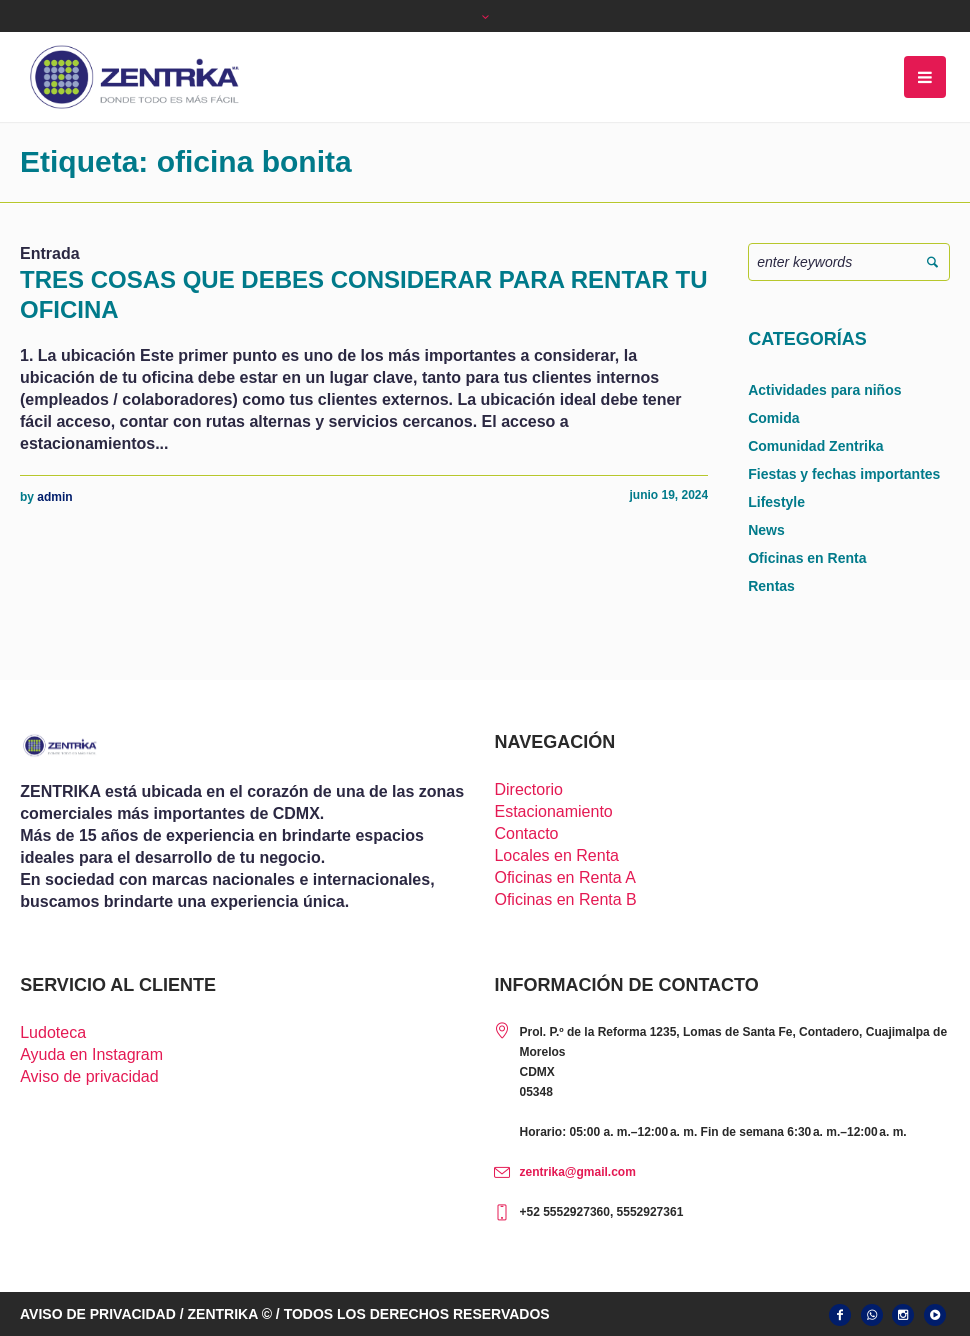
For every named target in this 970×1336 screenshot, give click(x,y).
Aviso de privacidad (89, 1076)
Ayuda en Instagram (91, 1054)
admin (54, 497)
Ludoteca (53, 1032)
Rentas (771, 586)
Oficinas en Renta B (565, 899)
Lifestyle (776, 502)
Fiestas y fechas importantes (844, 474)
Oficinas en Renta (807, 558)
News (766, 530)
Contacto (526, 833)
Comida (773, 418)
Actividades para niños (824, 390)
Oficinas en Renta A (564, 877)
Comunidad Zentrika (815, 446)
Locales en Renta (556, 855)
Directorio (528, 789)
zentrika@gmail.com (577, 1172)
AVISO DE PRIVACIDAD (98, 1314)
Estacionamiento (553, 811)
